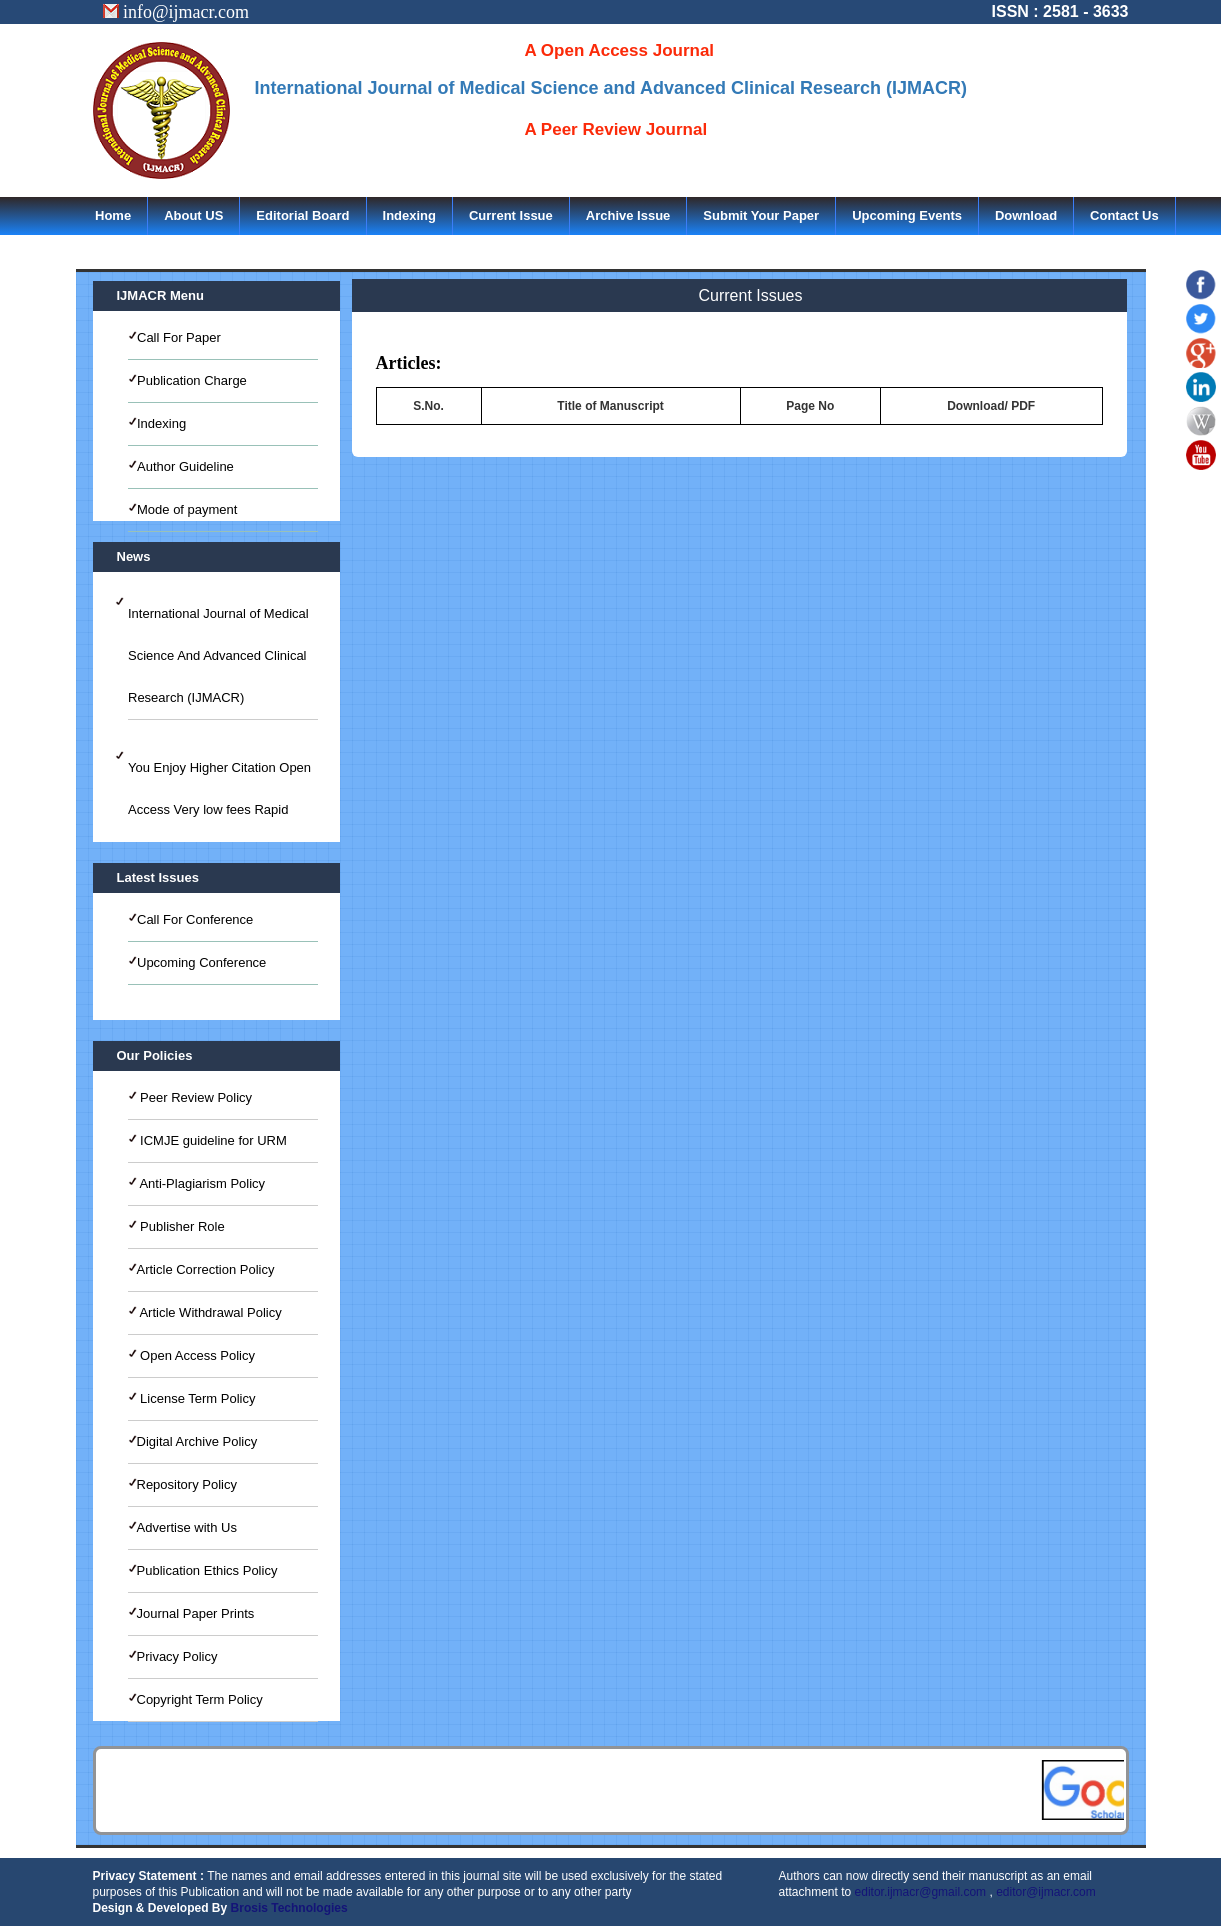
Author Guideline (185, 466)
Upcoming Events (907, 215)
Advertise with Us (187, 1527)
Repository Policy (187, 1484)
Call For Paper (179, 337)
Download (1026, 215)
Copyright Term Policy (200, 1699)
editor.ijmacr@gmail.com (921, 1892)
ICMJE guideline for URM (212, 1140)
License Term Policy (196, 1398)
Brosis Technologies (289, 1908)
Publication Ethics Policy (207, 1570)
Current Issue (511, 215)
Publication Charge (192, 380)
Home (113, 215)
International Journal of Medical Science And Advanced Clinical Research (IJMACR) (218, 655)
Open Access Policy (196, 1355)
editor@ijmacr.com (1046, 1892)
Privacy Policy (177, 1656)
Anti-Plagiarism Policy (201, 1183)
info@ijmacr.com (176, 12)
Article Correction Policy (206, 1269)
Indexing (409, 215)
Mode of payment (187, 509)
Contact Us (1124, 215)
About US (193, 215)
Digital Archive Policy (197, 1441)
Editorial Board (302, 215)
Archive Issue (628, 215)
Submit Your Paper (761, 215)
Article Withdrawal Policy (209, 1312)
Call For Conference (195, 919)
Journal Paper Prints (196, 1613)
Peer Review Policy (195, 1097)
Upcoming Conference (201, 962)
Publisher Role (181, 1226)
